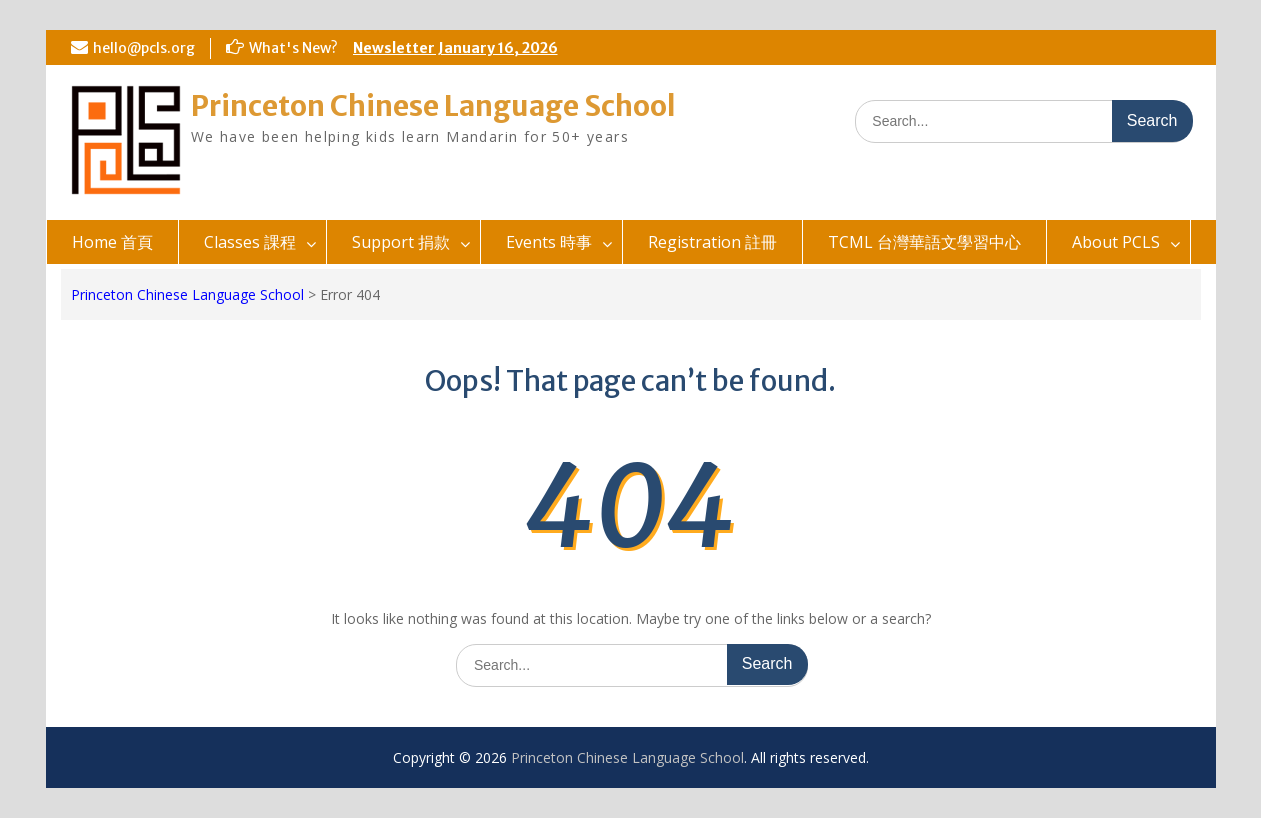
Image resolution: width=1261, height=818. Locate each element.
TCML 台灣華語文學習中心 (924, 242)
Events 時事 (549, 242)
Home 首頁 (112, 242)
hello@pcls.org (144, 48)
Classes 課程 (250, 242)
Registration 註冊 (712, 242)
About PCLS (1116, 242)
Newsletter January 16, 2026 (455, 48)
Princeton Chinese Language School (433, 106)
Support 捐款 (401, 242)
